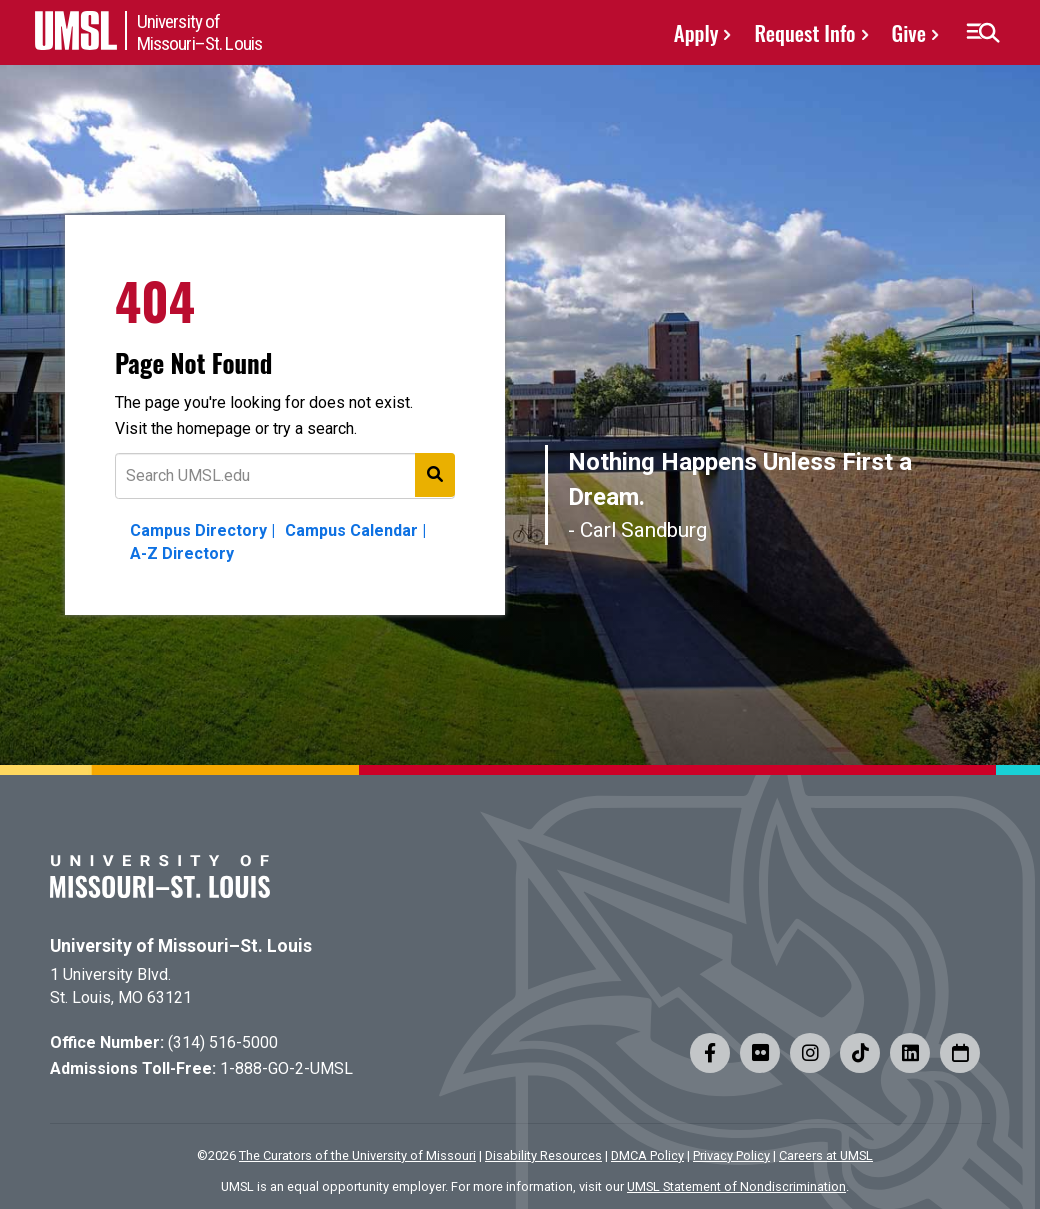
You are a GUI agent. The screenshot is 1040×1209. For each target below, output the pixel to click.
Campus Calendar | (355, 530)
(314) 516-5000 (223, 1042)
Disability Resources (543, 1155)
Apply (696, 32)
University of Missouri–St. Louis (181, 946)
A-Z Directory (182, 553)
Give (909, 32)
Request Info (804, 32)
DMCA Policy (647, 1155)
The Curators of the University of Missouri (357, 1155)
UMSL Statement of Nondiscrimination (736, 1186)
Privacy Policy (731, 1155)
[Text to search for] (285, 476)
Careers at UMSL (826, 1155)
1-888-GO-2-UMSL (286, 1068)
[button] (982, 33)
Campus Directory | (202, 530)
